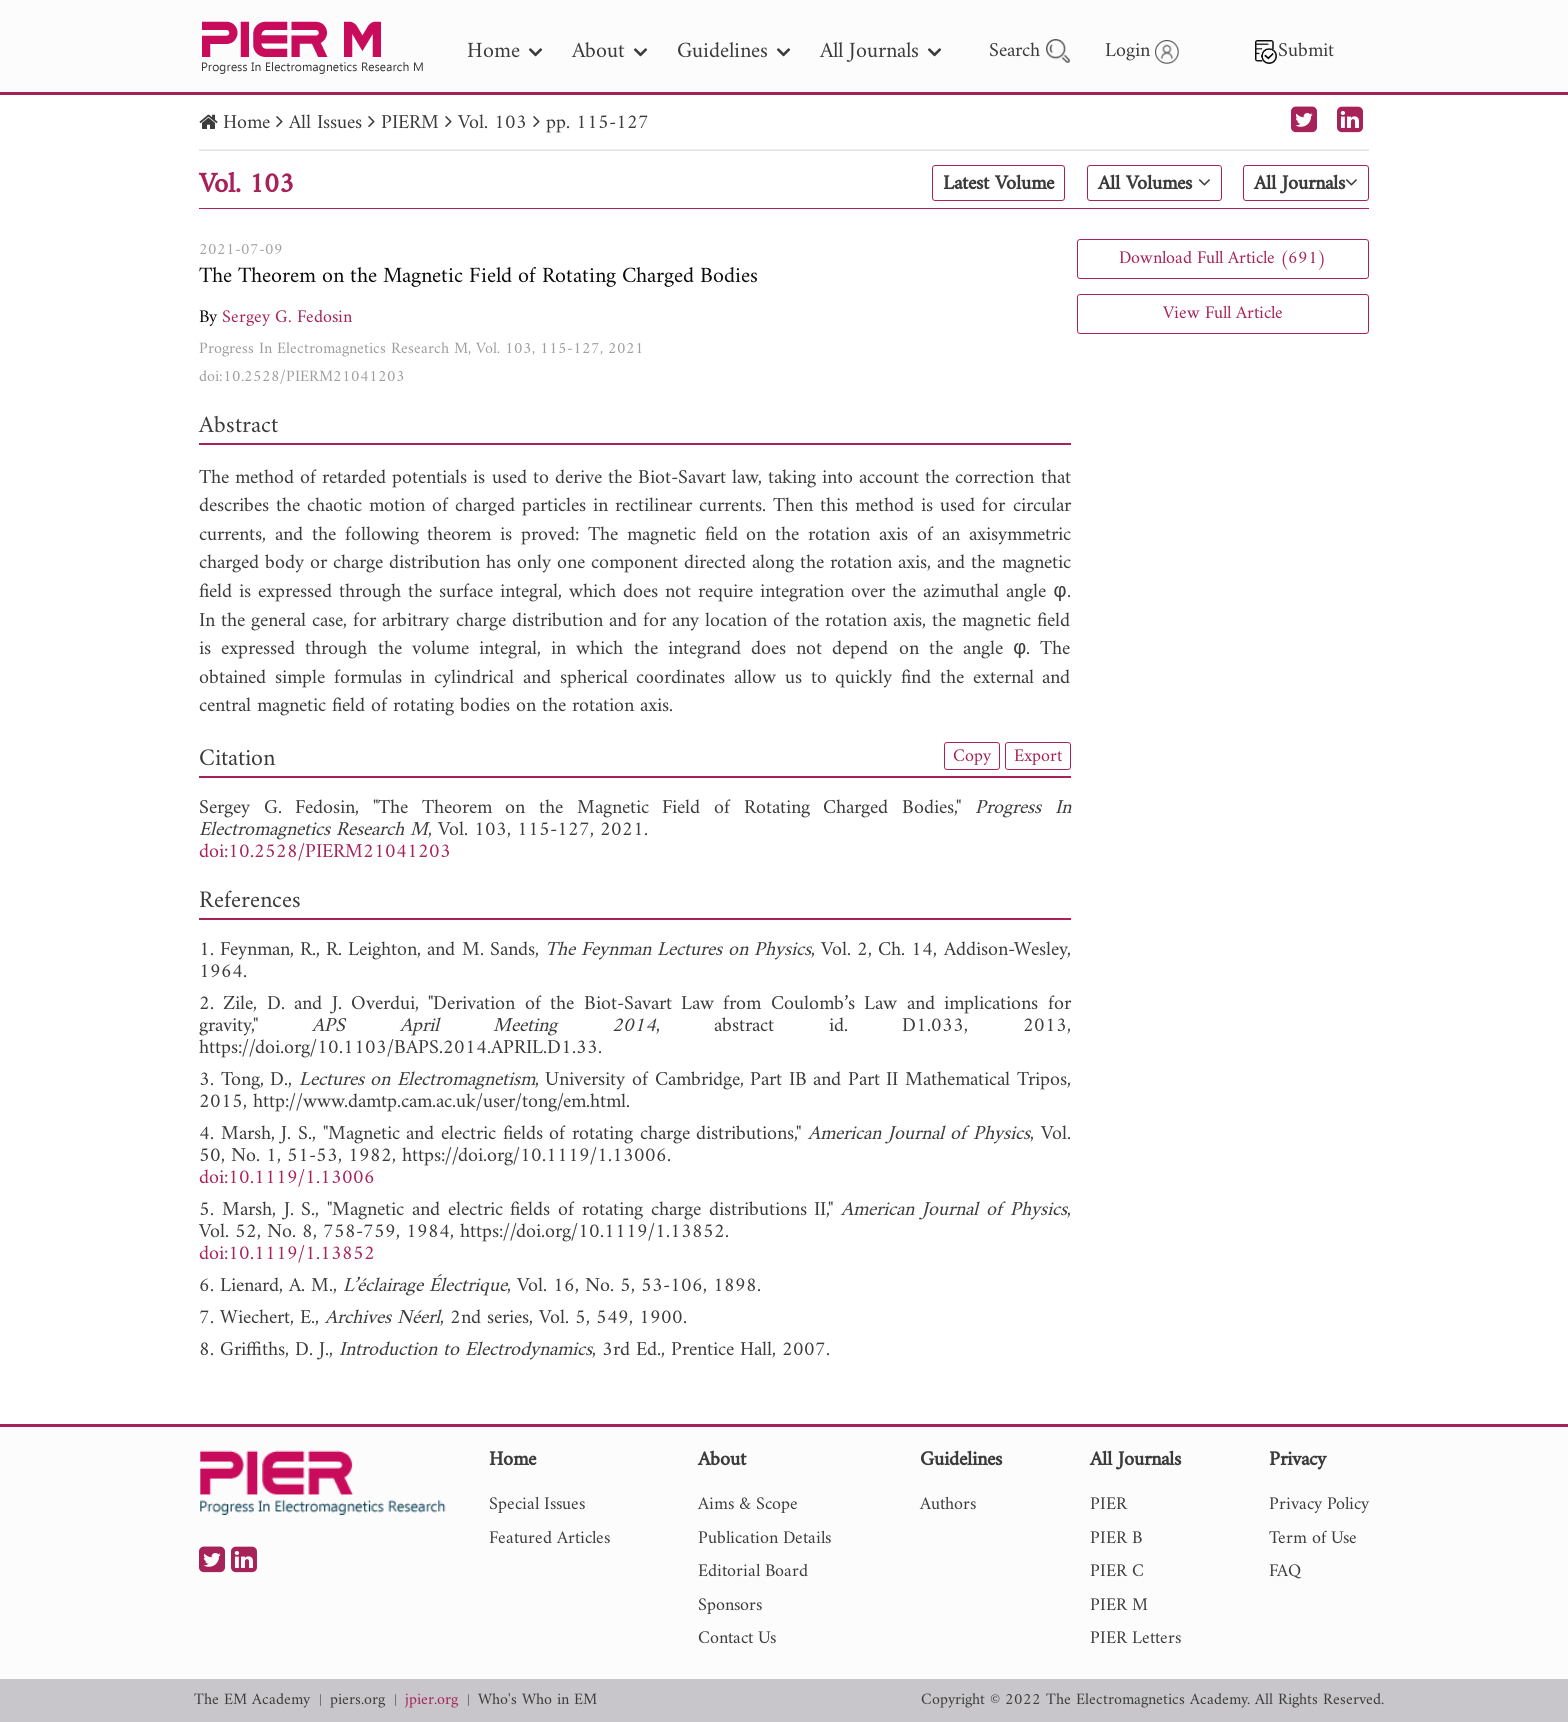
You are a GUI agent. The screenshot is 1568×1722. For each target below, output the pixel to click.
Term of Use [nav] (1313, 1538)
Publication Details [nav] (764, 1538)
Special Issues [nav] (537, 1504)
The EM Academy (252, 1700)
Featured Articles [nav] (549, 1538)
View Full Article (1223, 313)
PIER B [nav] (1116, 1538)
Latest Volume (998, 184)
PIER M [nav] (1119, 1605)
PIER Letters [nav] (1135, 1638)
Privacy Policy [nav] (1319, 1504)
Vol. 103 (492, 123)
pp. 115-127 (597, 123)
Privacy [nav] (1297, 1461)
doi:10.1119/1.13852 (287, 1254)
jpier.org (431, 1700)
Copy (972, 756)
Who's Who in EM (537, 1700)
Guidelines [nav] (733, 51)
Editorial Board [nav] (753, 1571)
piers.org (357, 1700)
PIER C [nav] (1117, 1571)
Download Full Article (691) (1222, 258)
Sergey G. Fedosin (287, 317)
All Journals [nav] (880, 51)
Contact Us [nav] (737, 1638)
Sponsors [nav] (730, 1605)
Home (246, 123)
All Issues (325, 123)
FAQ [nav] (1285, 1571)
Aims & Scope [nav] (748, 1504)
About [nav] (609, 51)
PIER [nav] (1108, 1504)
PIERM (410, 123)
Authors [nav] (948, 1504)
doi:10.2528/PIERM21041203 (302, 377)
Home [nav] (504, 51)
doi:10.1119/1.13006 (287, 1178)
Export (1038, 756)
